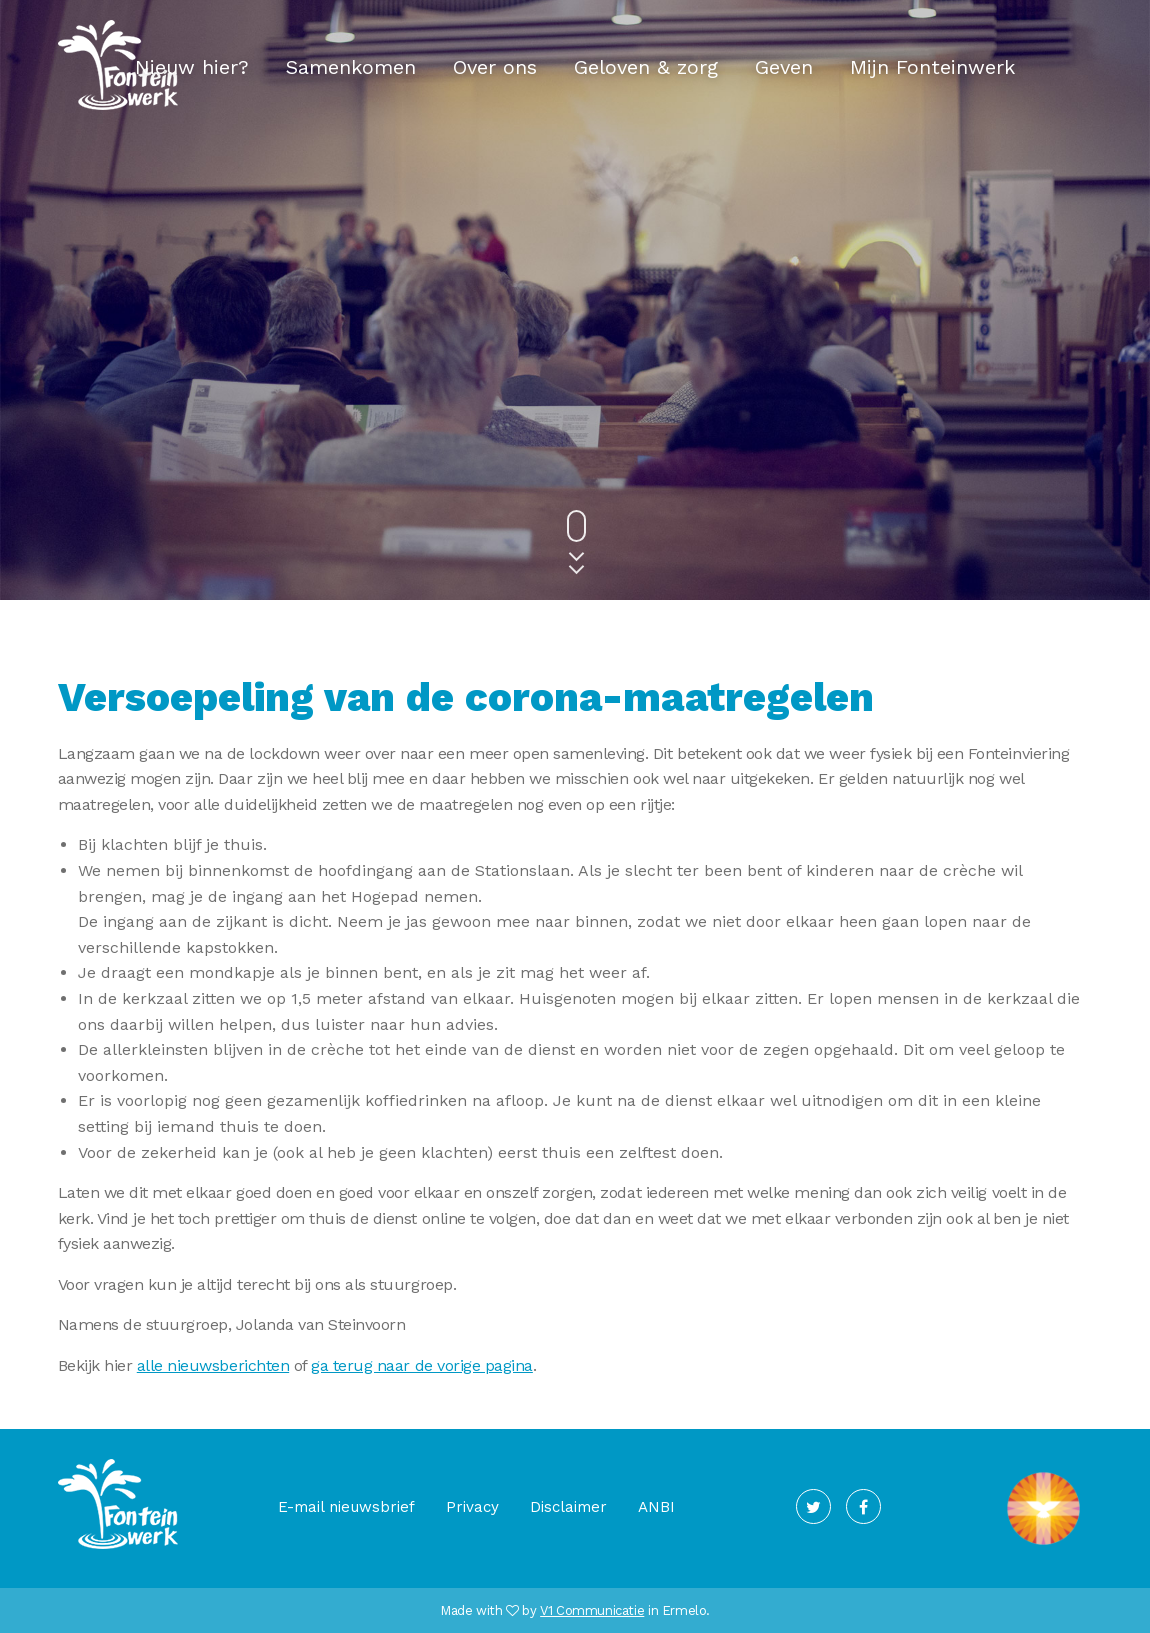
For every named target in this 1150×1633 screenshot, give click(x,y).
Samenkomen (351, 67)
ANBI (656, 1507)
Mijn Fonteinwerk (932, 67)
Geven (784, 67)
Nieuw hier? (192, 67)
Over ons (495, 67)
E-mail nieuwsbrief (346, 1507)
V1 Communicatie (592, 1610)
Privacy (472, 1507)
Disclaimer (568, 1507)
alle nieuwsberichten (213, 1365)
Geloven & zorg (646, 67)
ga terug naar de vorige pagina (422, 1365)
